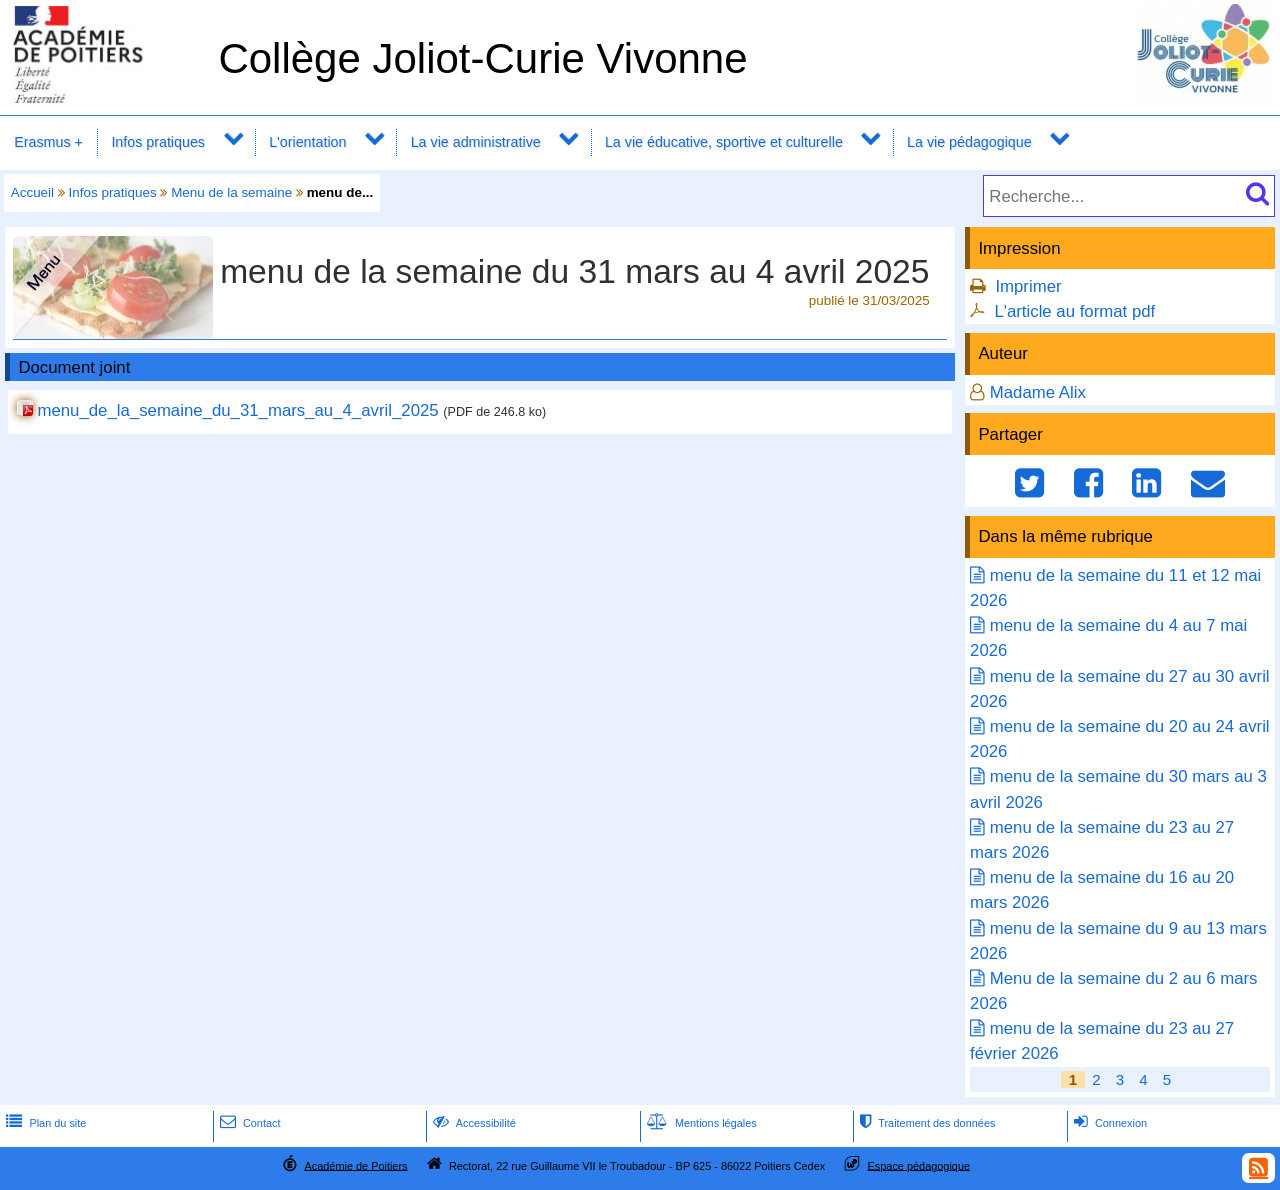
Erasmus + (48, 142)
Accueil (32, 192)
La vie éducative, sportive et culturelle (724, 142)
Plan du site (44, 1123)
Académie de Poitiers (355, 1165)
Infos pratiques (158, 142)
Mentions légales (700, 1123)
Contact (248, 1123)
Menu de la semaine (231, 192)
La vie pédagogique (969, 142)
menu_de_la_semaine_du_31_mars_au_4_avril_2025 (237, 410)
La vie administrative (476, 142)
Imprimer (1028, 286)
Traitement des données (925, 1123)
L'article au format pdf (1074, 311)
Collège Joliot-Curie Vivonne (482, 58)
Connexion (1108, 1123)
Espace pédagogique (919, 1165)
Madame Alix (1038, 392)
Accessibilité (472, 1123)
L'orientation (307, 142)
